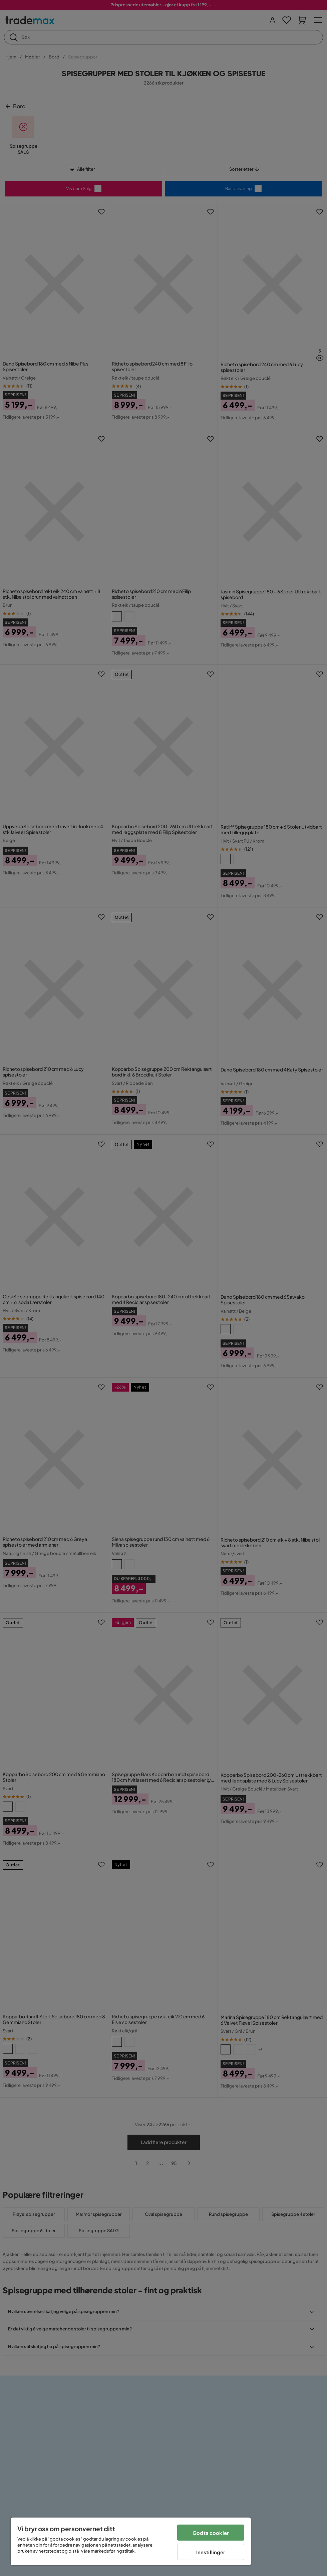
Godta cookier (211, 2533)
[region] (131, 2541)
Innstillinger (211, 2552)
